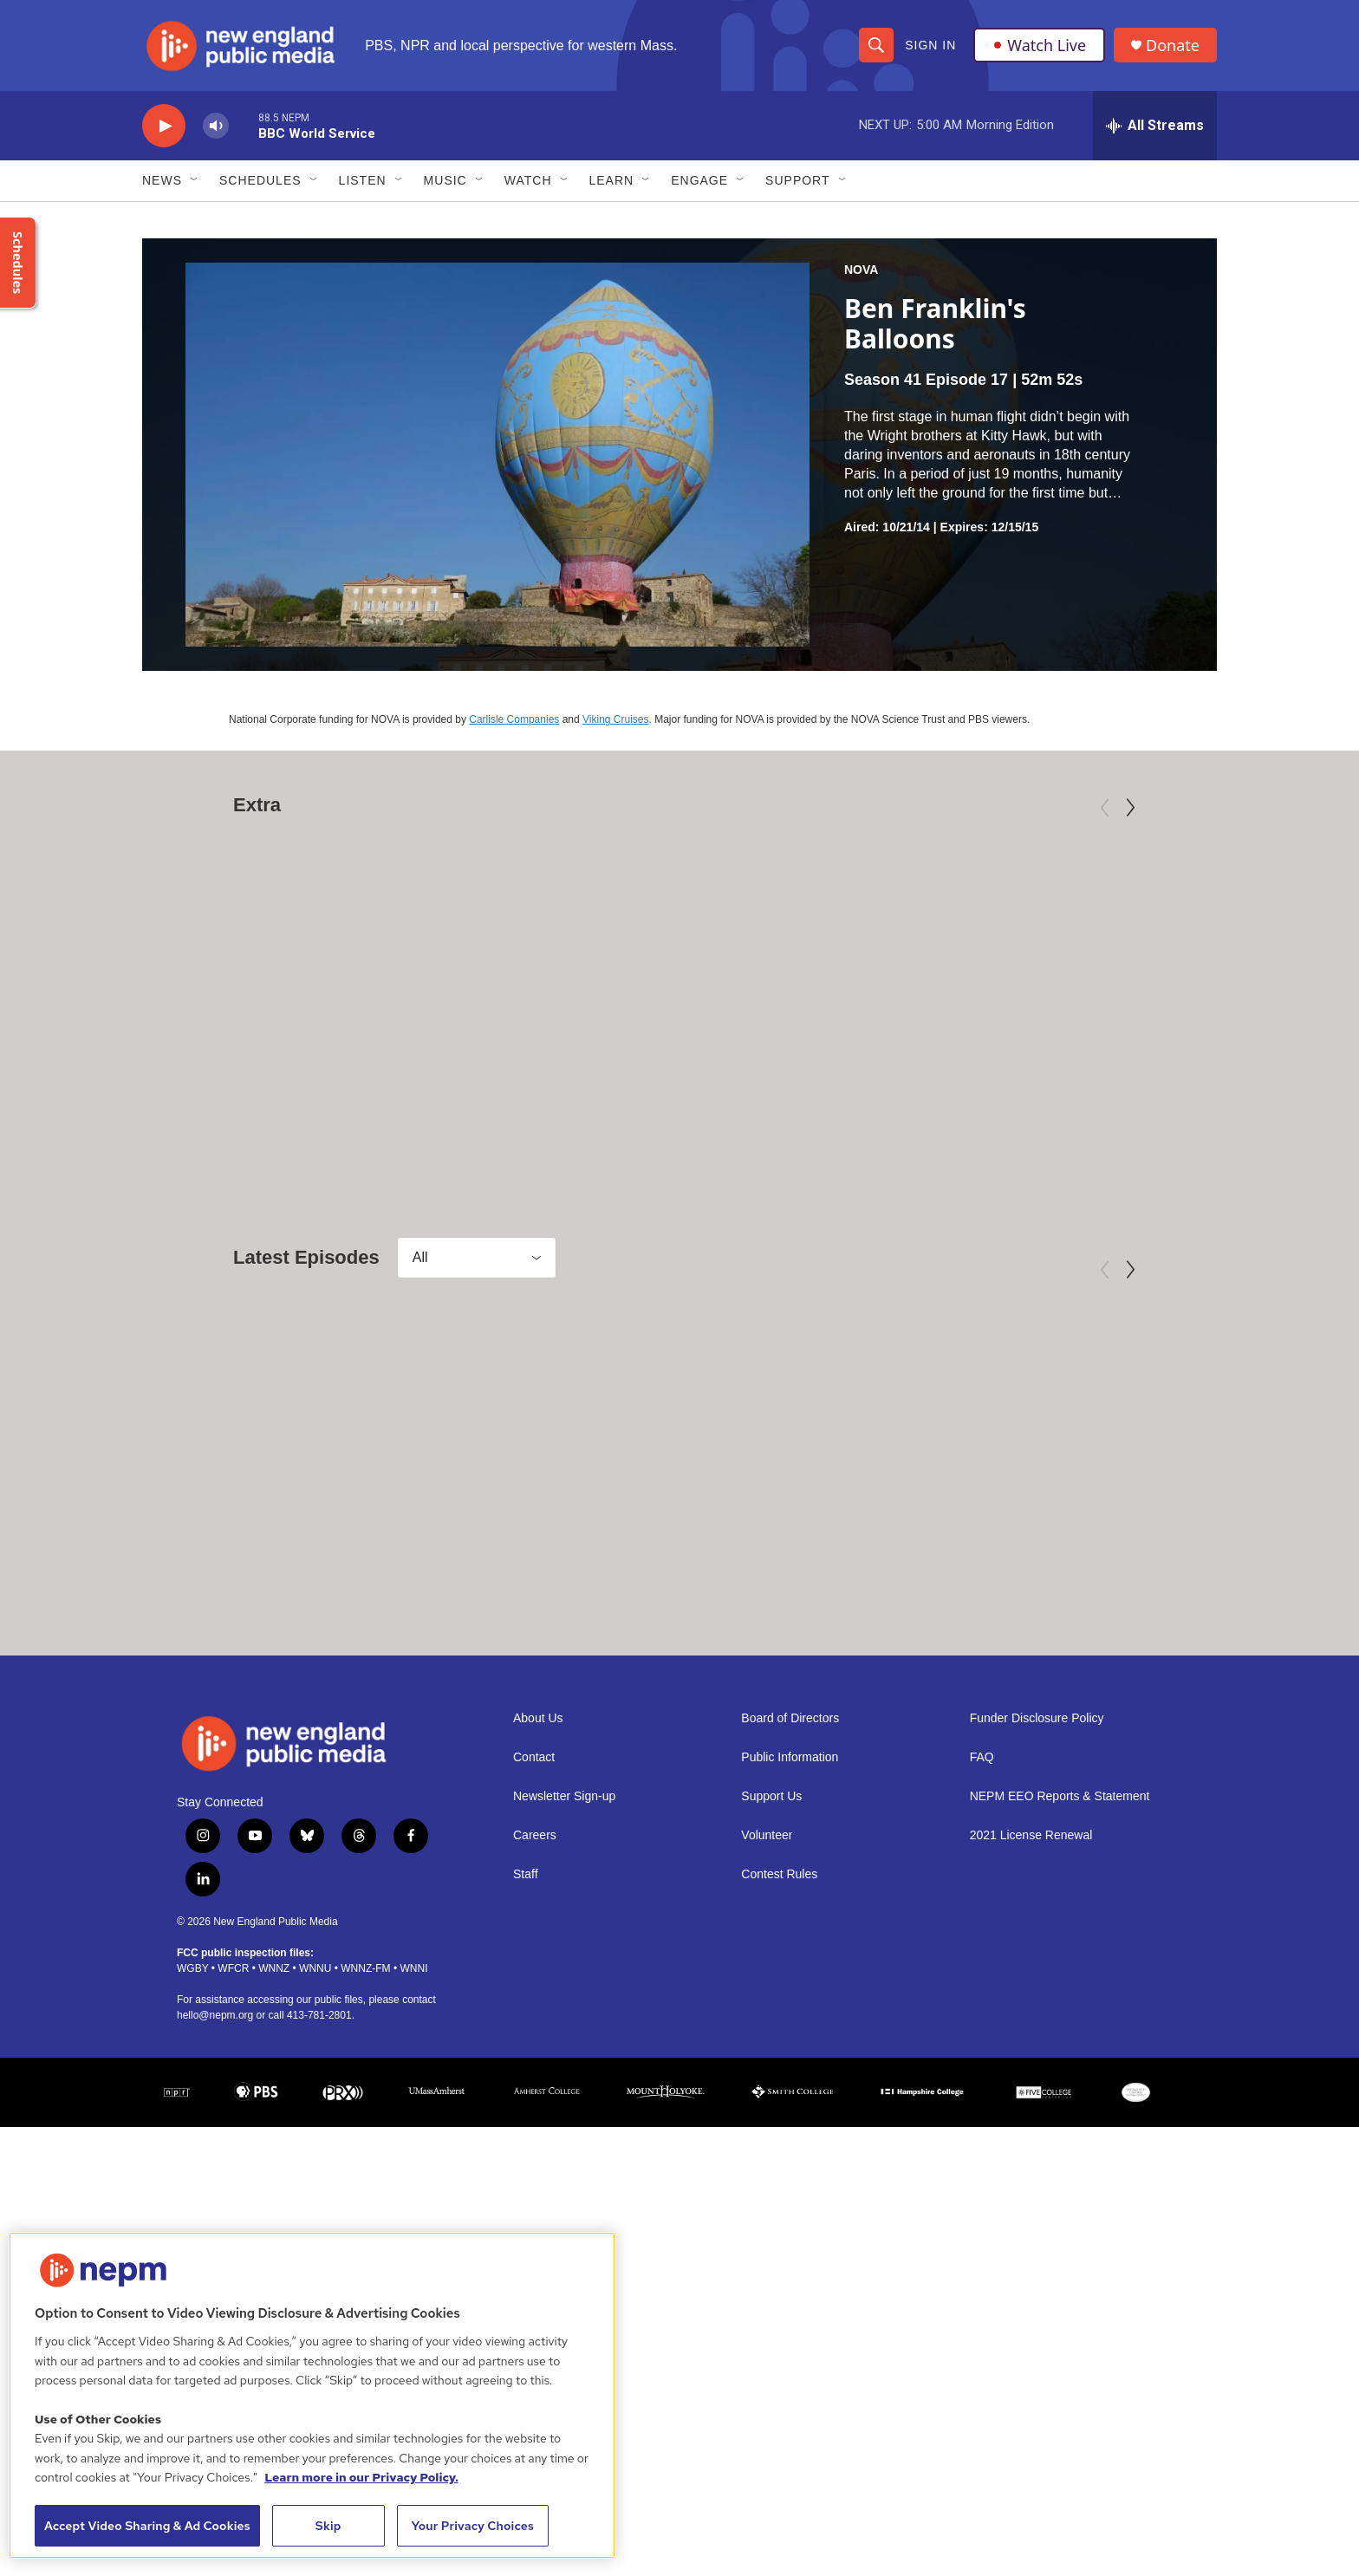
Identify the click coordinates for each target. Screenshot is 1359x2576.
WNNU (315, 2207)
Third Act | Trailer (744, 1092)
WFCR (233, 2207)
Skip (328, 2526)
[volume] (216, 126)
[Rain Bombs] (749, 1531)
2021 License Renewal (1031, 2073)
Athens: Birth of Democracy (926, 1685)
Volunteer (766, 2073)
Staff (525, 2112)
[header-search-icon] (876, 45)
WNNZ (273, 2207)
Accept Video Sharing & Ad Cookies (147, 2526)
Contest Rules (779, 2112)
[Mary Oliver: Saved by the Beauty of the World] (322, 937)
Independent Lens (718, 1064)
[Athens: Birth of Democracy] (950, 1531)
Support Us (771, 2034)
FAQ (982, 1995)
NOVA (861, 269)
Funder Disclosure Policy (1037, 1956)
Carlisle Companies (514, 719)
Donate (1173, 45)
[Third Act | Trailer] (816, 937)
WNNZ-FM (365, 2207)
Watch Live (1039, 45)
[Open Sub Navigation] (195, 180)
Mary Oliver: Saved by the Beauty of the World (289, 1103)
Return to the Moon (260, 1685)
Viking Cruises (615, 719)
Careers (534, 2073)
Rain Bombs (654, 1685)
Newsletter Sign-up (564, 2034)
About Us (538, 1956)
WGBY (192, 2207)
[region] (312, 2395)
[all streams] (1155, 125)
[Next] (1130, 807)
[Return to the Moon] (322, 1531)
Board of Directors (790, 1956)
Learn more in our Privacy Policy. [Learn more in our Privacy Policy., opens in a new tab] (361, 2477)
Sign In (930, 45)
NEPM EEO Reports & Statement (1060, 2034)
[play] (164, 126)
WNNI (413, 2207)
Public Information (789, 1995)
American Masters (224, 1064)
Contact (534, 1995)
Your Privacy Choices (472, 2526)
